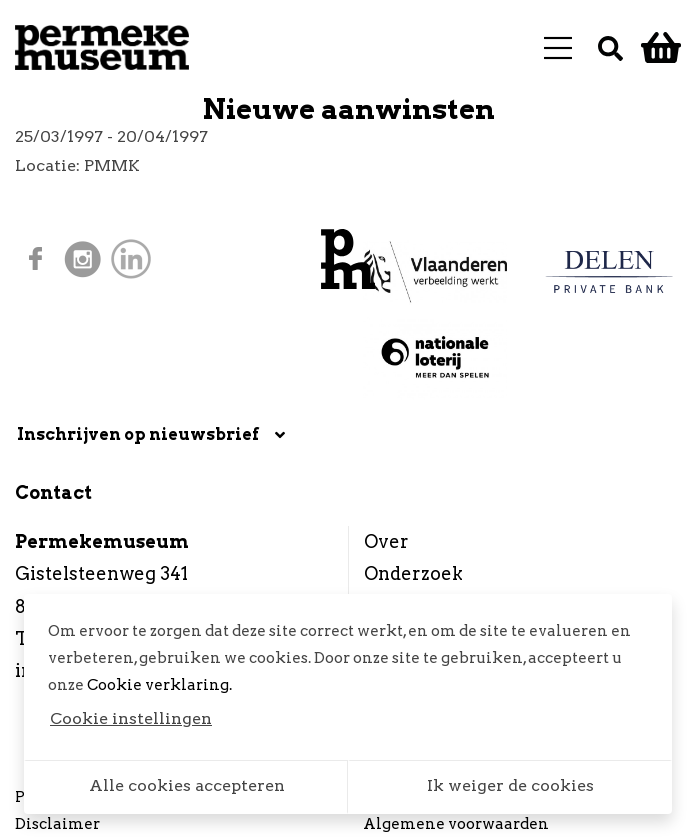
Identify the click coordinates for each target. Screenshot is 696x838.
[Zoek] (610, 47)
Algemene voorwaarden (456, 824)
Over (386, 541)
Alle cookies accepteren (187, 785)
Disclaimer (57, 824)
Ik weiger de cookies (510, 785)
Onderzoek (413, 573)
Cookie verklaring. (159, 685)
